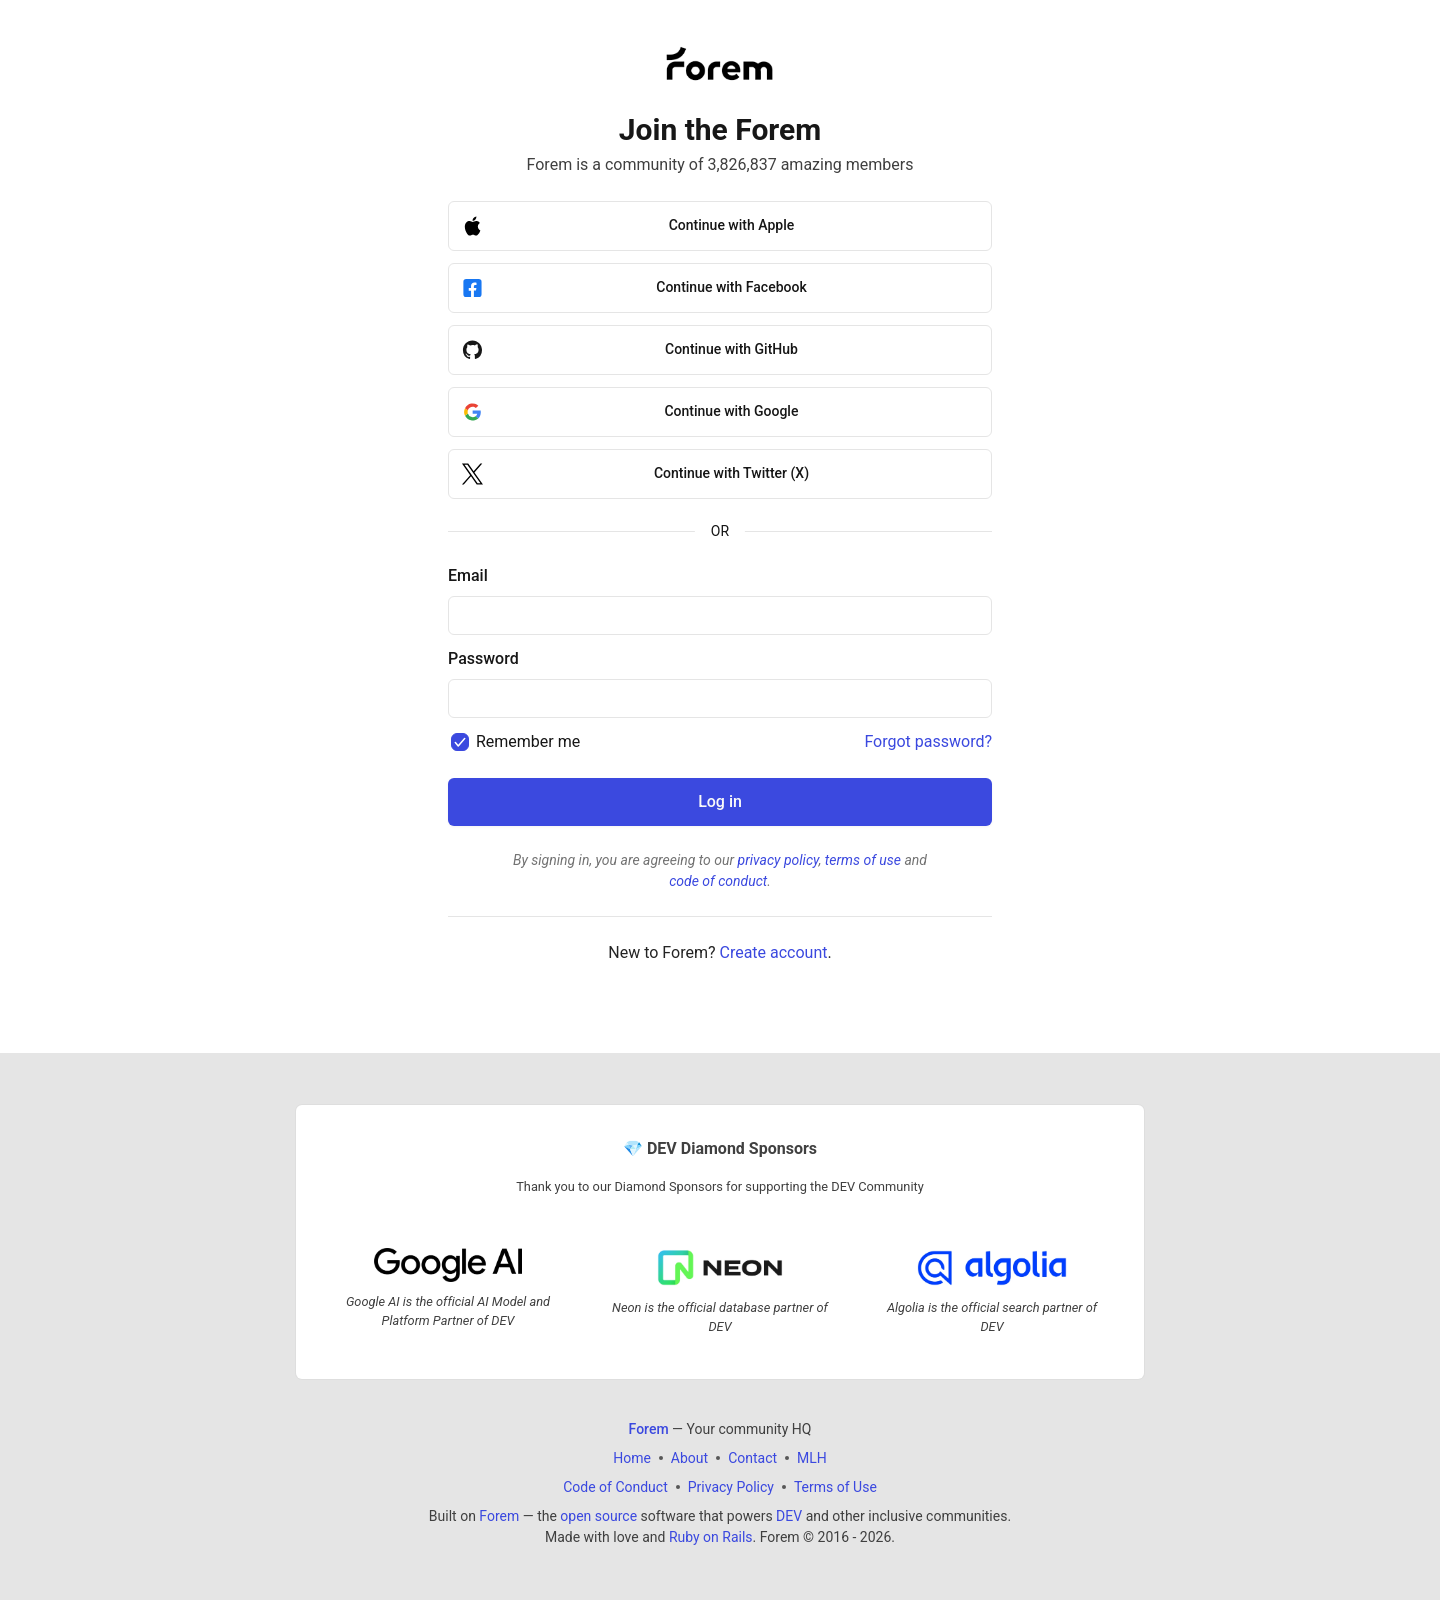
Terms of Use (835, 1487)
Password (483, 658)
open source (598, 1516)
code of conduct (718, 881)
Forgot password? (928, 741)
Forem (499, 1516)
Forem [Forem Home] (649, 1429)
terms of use (863, 860)
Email (468, 575)
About (689, 1458)
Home (632, 1458)
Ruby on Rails (711, 1537)
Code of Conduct (615, 1487)
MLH (812, 1458)
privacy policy (778, 860)
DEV (789, 1516)
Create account (773, 952)
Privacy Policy (731, 1487)
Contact (752, 1458)
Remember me (528, 741)
